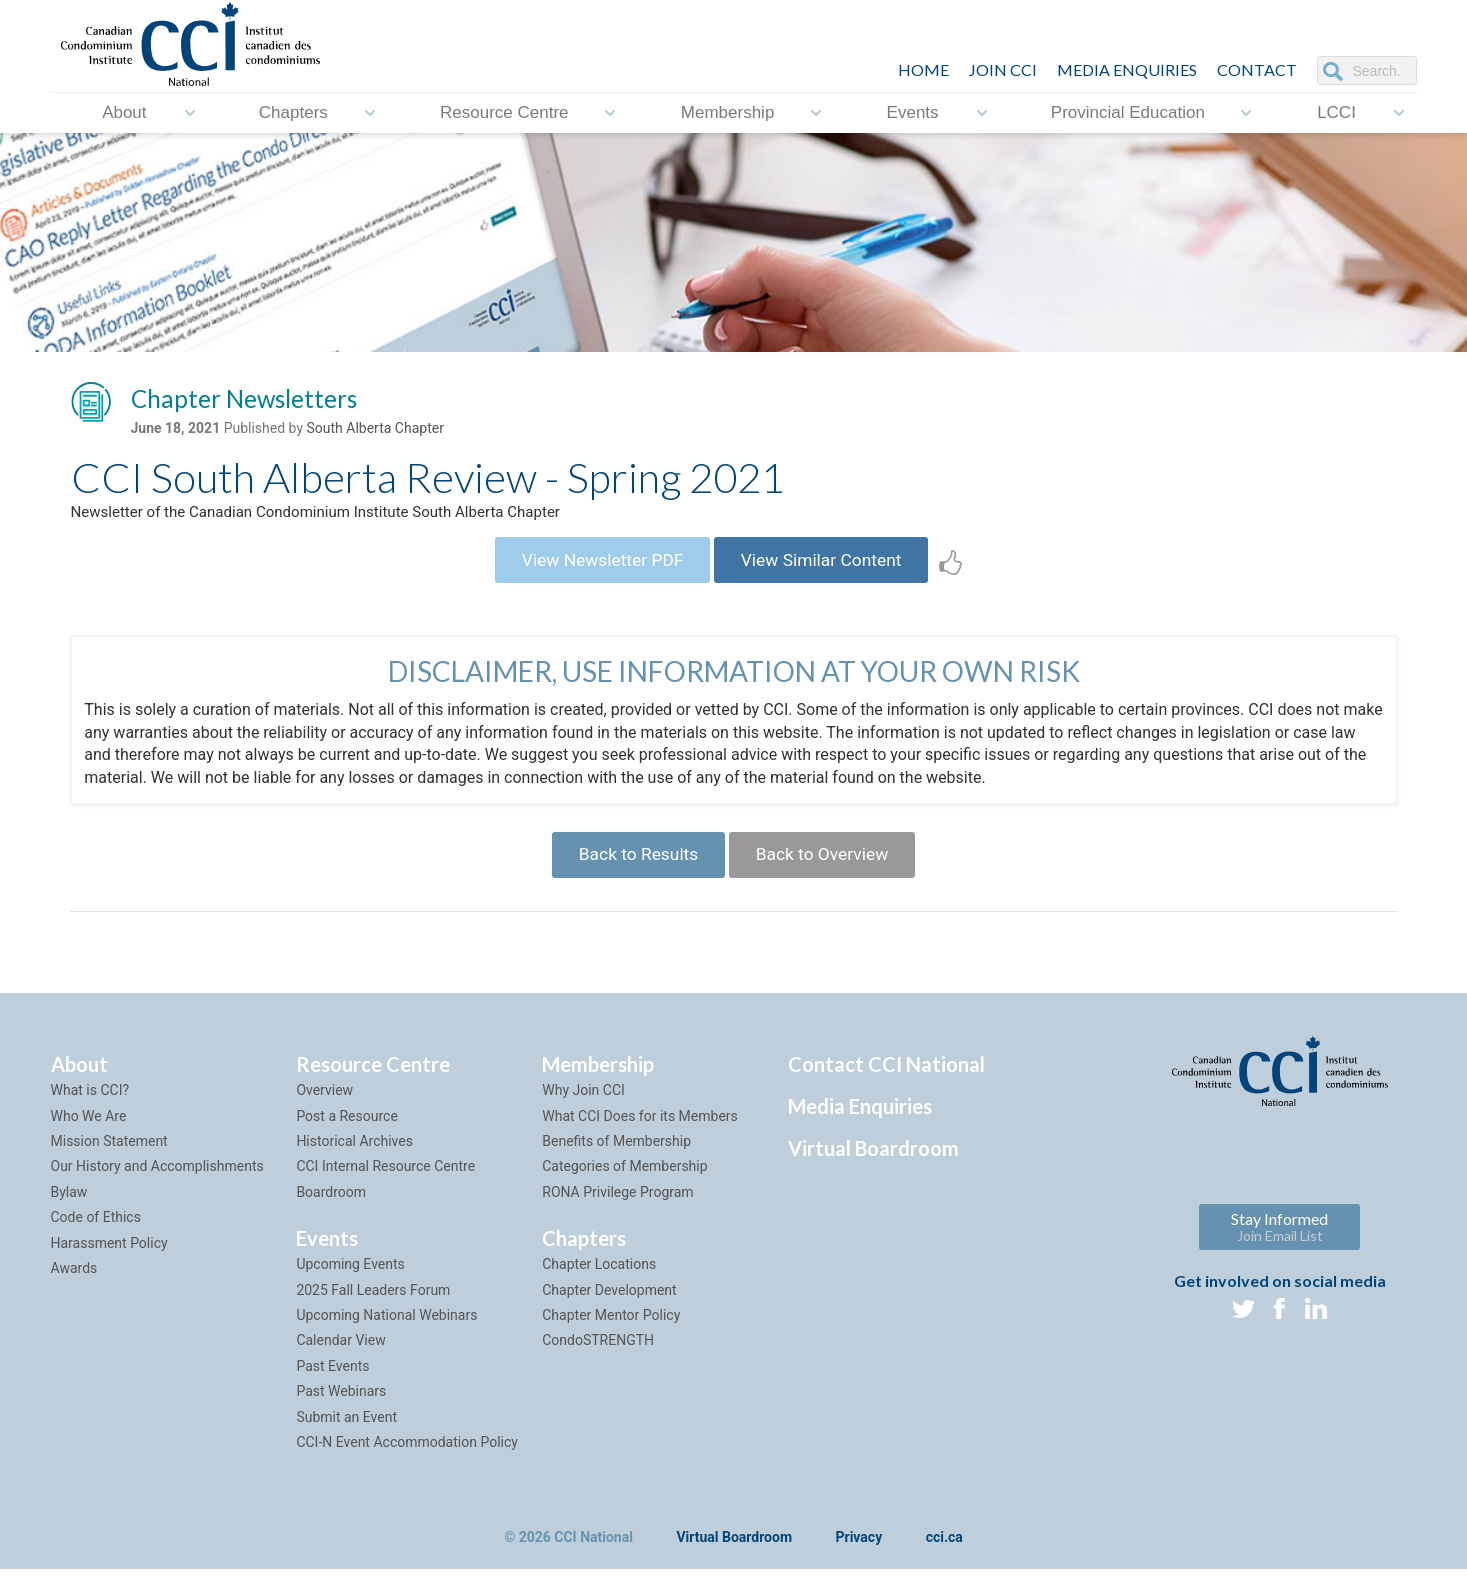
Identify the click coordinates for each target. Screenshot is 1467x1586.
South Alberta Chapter (374, 431)
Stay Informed (1279, 1243)
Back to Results (633, 868)
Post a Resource (346, 1132)
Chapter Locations (599, 1281)
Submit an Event (346, 1433)
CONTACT (1257, 69)
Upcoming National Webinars (386, 1331)
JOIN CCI (1003, 69)
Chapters (293, 112)
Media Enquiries (1127, 69)
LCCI (1336, 112)
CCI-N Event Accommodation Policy (407, 1458)
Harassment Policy (109, 1259)
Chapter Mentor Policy (611, 1331)
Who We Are (89, 1132)
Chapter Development (609, 1306)
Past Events (332, 1382)
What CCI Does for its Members (640, 1132)
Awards (74, 1284)
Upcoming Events (350, 1281)
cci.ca (944, 1555)
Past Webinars (341, 1407)
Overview (324, 1107)
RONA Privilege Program (617, 1208)
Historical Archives (354, 1157)
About (124, 112)
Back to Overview (827, 868)
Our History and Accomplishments (157, 1183)
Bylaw (69, 1208)
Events (913, 112)
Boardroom (331, 1208)
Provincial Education (1128, 112)
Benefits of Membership (616, 1157)
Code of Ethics (96, 1234)
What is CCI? (90, 1107)
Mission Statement (109, 1157)
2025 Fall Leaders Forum (373, 1306)
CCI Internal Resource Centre (385, 1183)
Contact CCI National (886, 1081)
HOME (923, 69)
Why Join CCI (583, 1107)
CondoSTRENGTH (598, 1357)
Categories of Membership (624, 1183)
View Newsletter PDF (597, 567)
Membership (728, 112)
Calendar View (340, 1357)
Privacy (859, 1555)
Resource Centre (504, 112)
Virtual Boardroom (873, 1165)
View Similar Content (827, 567)
